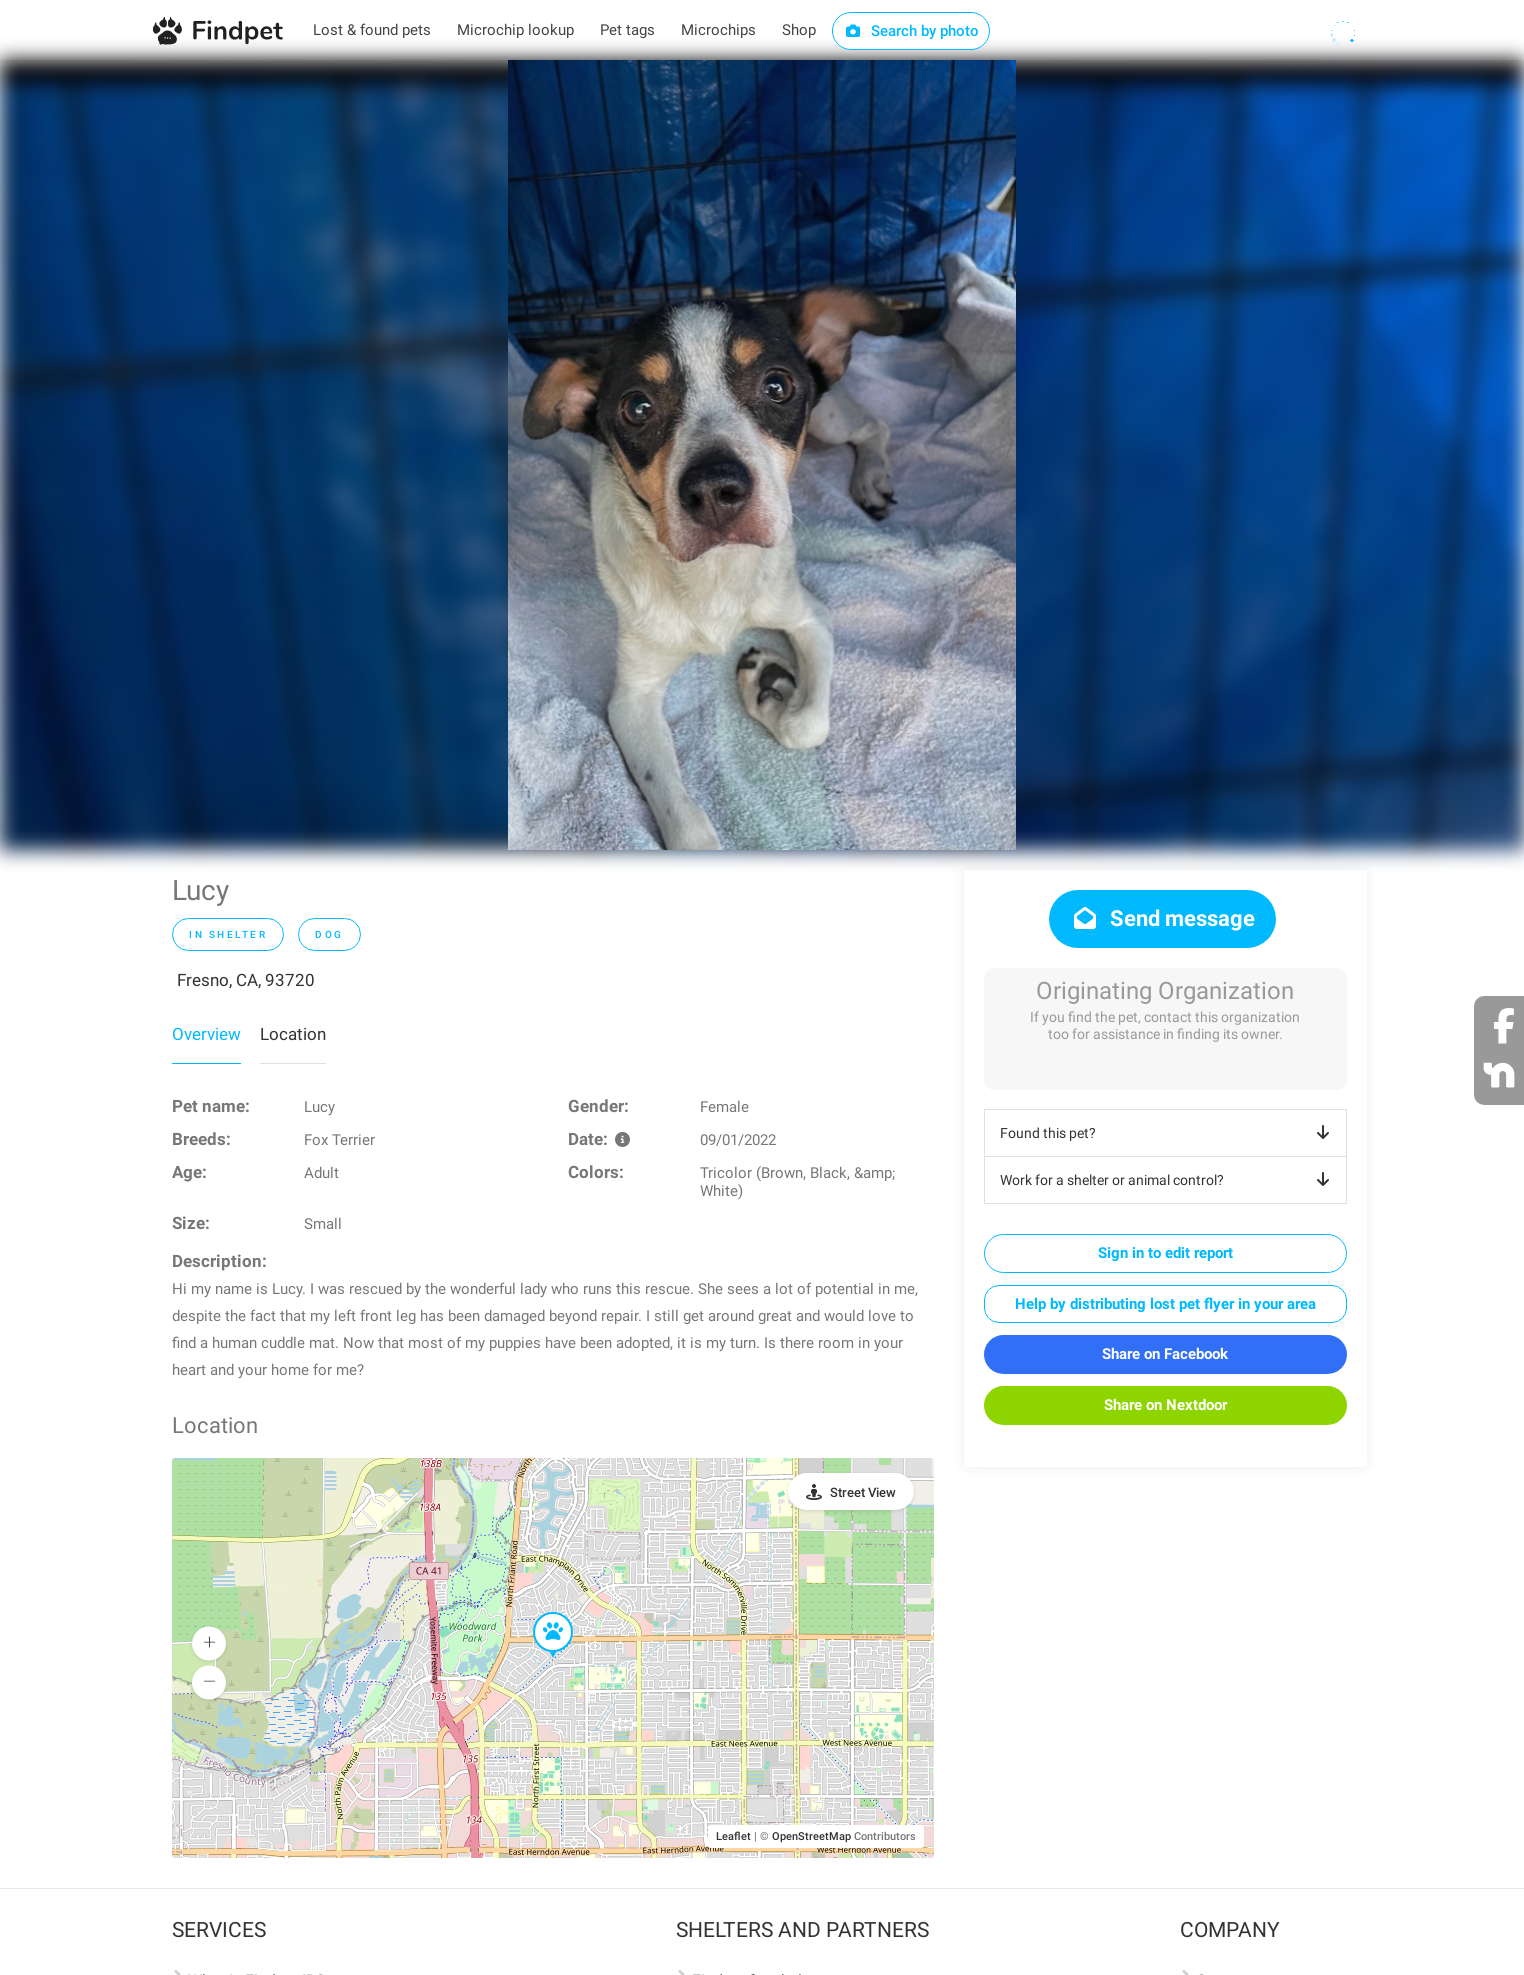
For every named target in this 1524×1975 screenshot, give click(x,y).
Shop (799, 30)
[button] (539, 1613)
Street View (863, 1492)
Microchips (718, 30)
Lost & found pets (372, 30)
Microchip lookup (515, 30)
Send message (1162, 918)
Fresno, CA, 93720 (246, 980)
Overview (206, 1034)
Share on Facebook (1165, 1354)
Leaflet (733, 1836)
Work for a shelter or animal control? (1168, 1180)
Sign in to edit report (1165, 1253)
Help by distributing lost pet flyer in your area (1165, 1304)
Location (293, 1034)
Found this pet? (1168, 1133)
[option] (762, 455)
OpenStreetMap (811, 1836)
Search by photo (911, 31)
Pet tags (627, 30)
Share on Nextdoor (1165, 1405)
